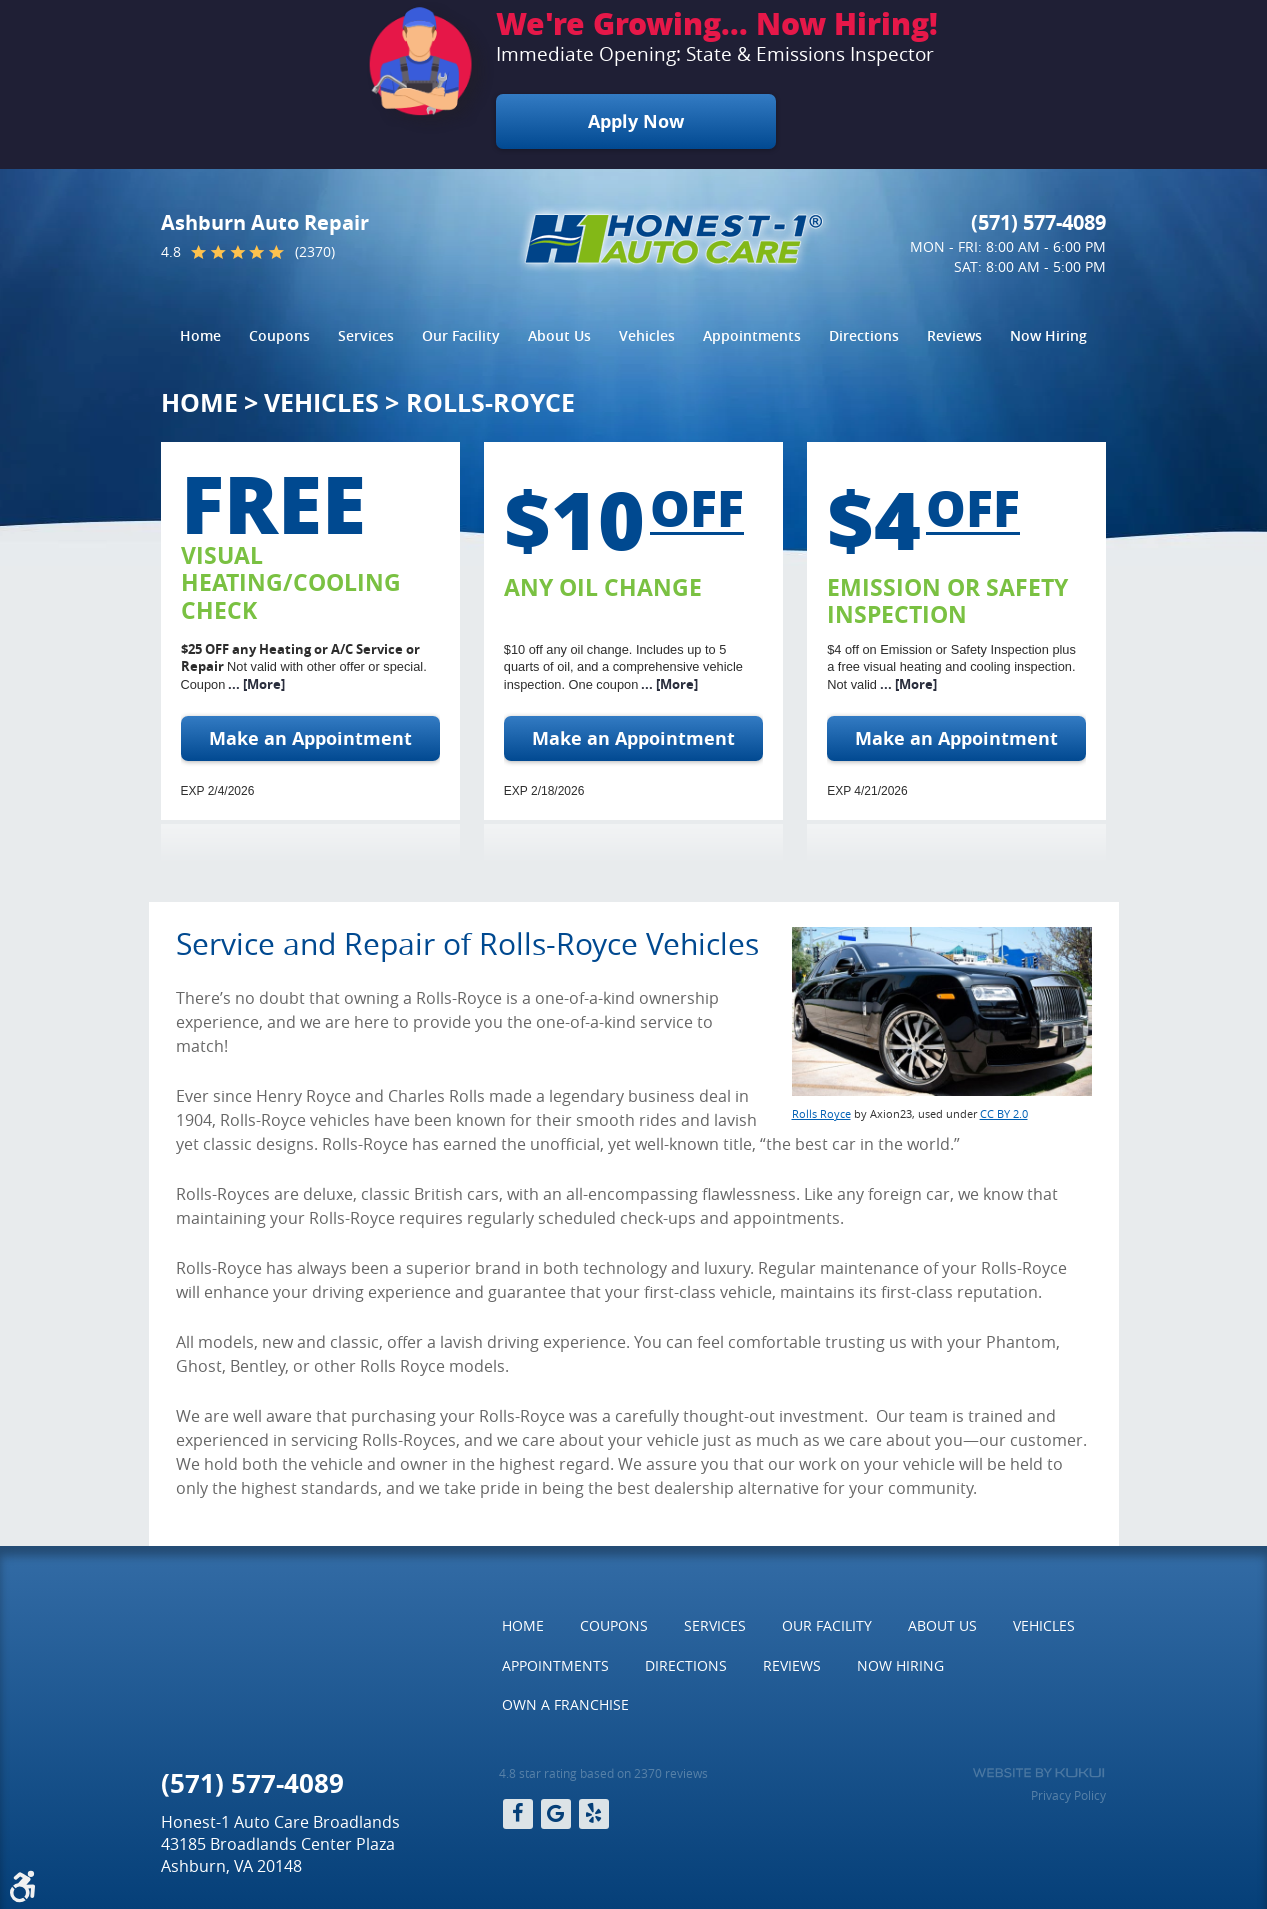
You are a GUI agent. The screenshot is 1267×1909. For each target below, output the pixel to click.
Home (200, 335)
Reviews (954, 335)
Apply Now (636, 121)
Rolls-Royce (490, 402)
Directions (864, 335)
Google (556, 1814)
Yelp (594, 1814)
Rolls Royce (821, 1113)
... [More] (255, 684)
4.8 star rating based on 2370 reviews (603, 1773)
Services (366, 335)
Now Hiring (1048, 335)
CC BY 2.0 (1004, 1113)
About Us (559, 335)
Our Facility (461, 335)
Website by (1038, 1773)
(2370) (315, 252)
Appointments (752, 335)
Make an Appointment (310, 738)
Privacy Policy (1068, 1795)
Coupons (279, 335)
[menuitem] (200, 336)
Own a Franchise (565, 1704)
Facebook (518, 1814)
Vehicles (647, 335)
